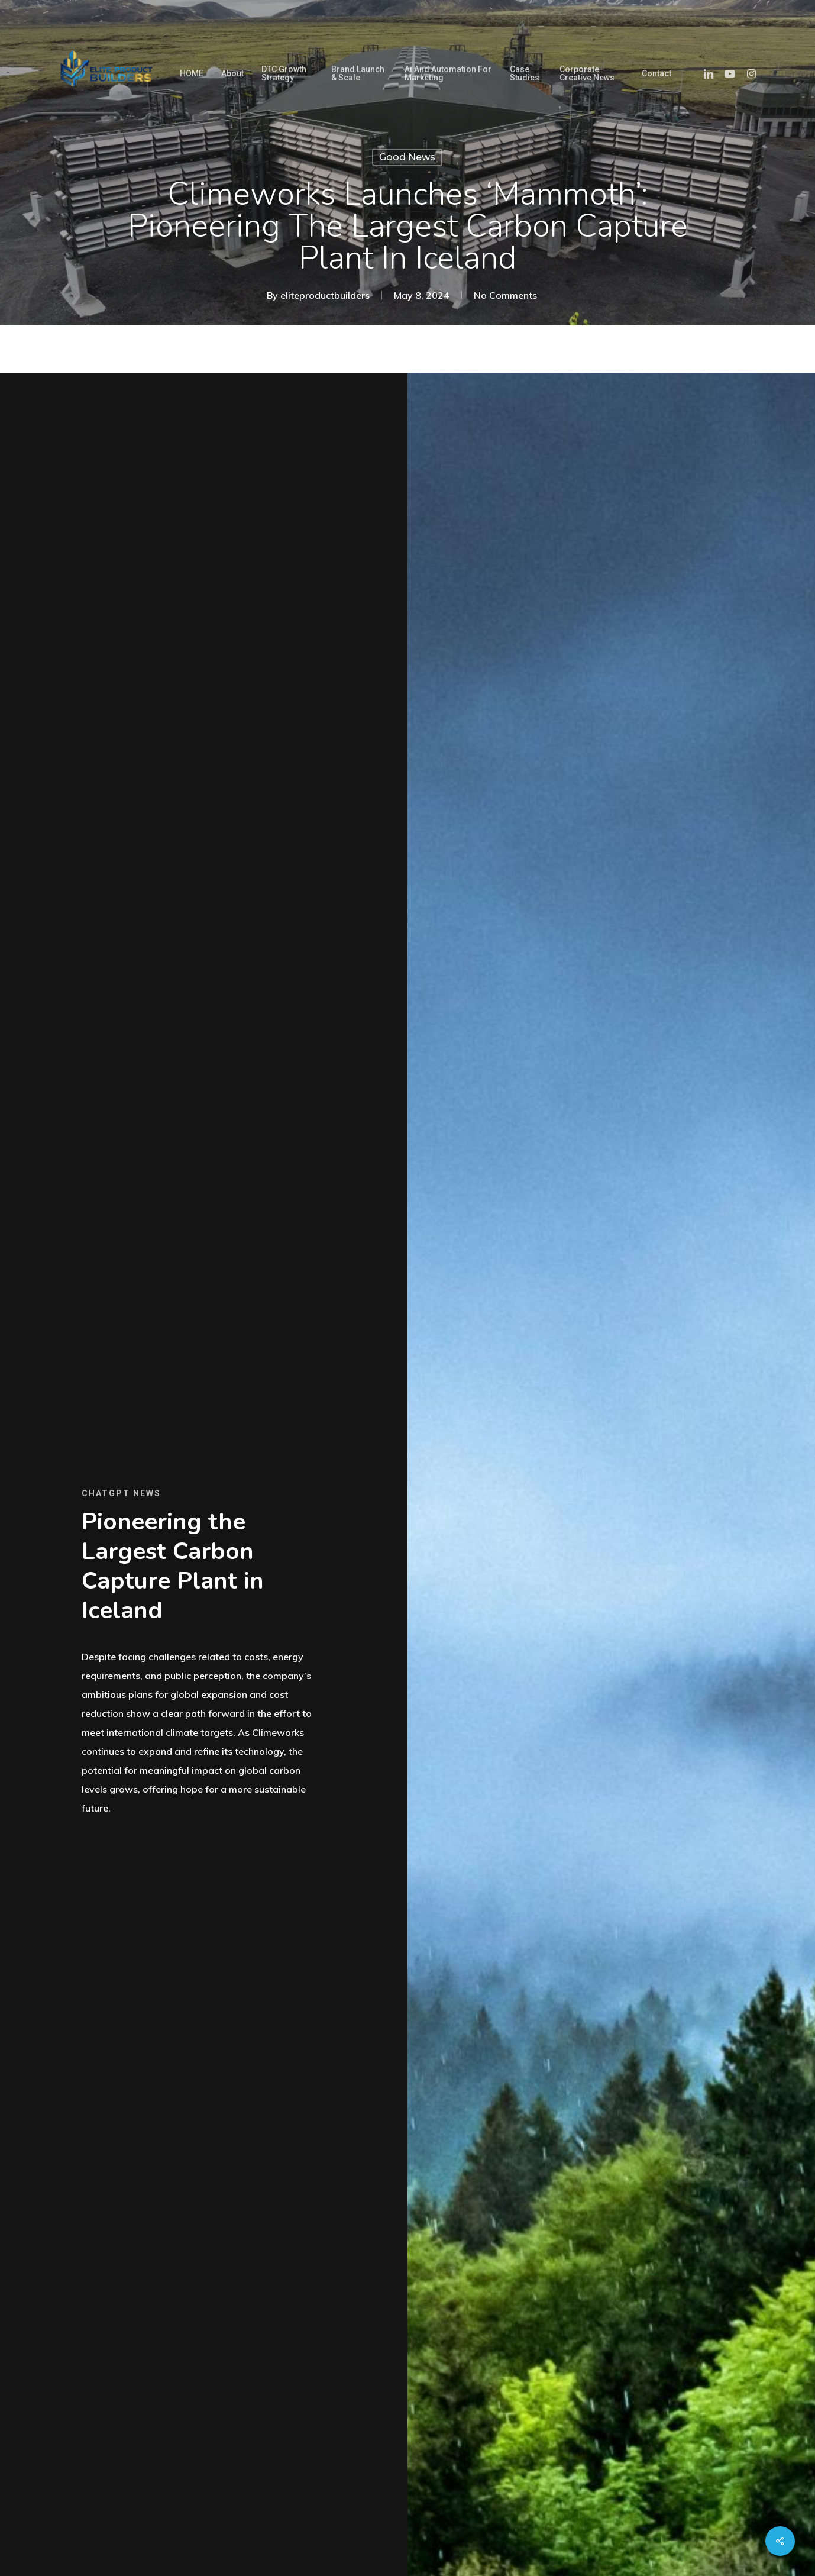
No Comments (505, 295)
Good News (407, 157)
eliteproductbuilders (325, 295)
